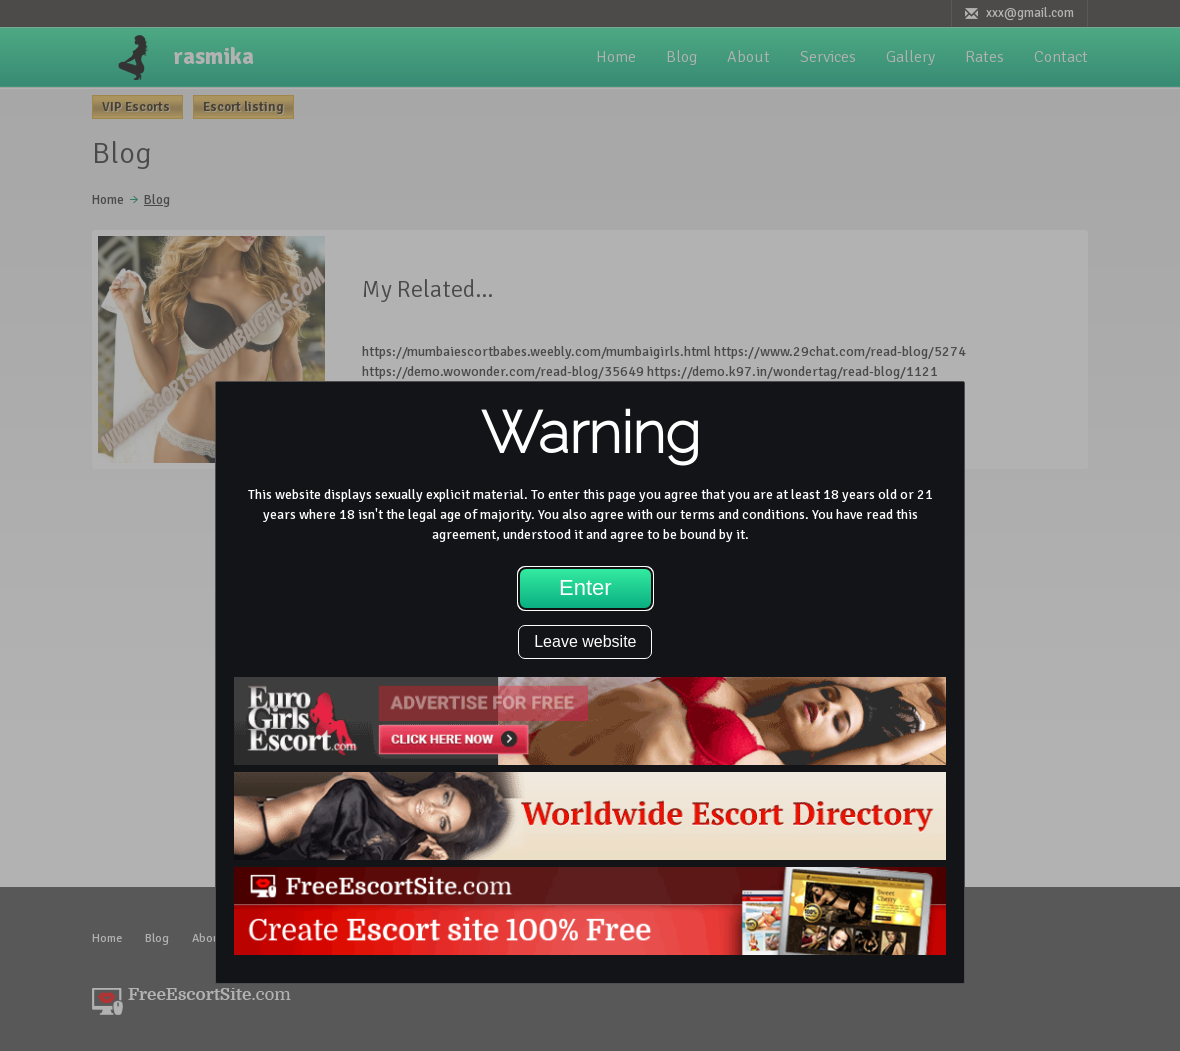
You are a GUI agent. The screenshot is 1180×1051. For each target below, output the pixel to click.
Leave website (585, 641)
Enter (585, 587)
